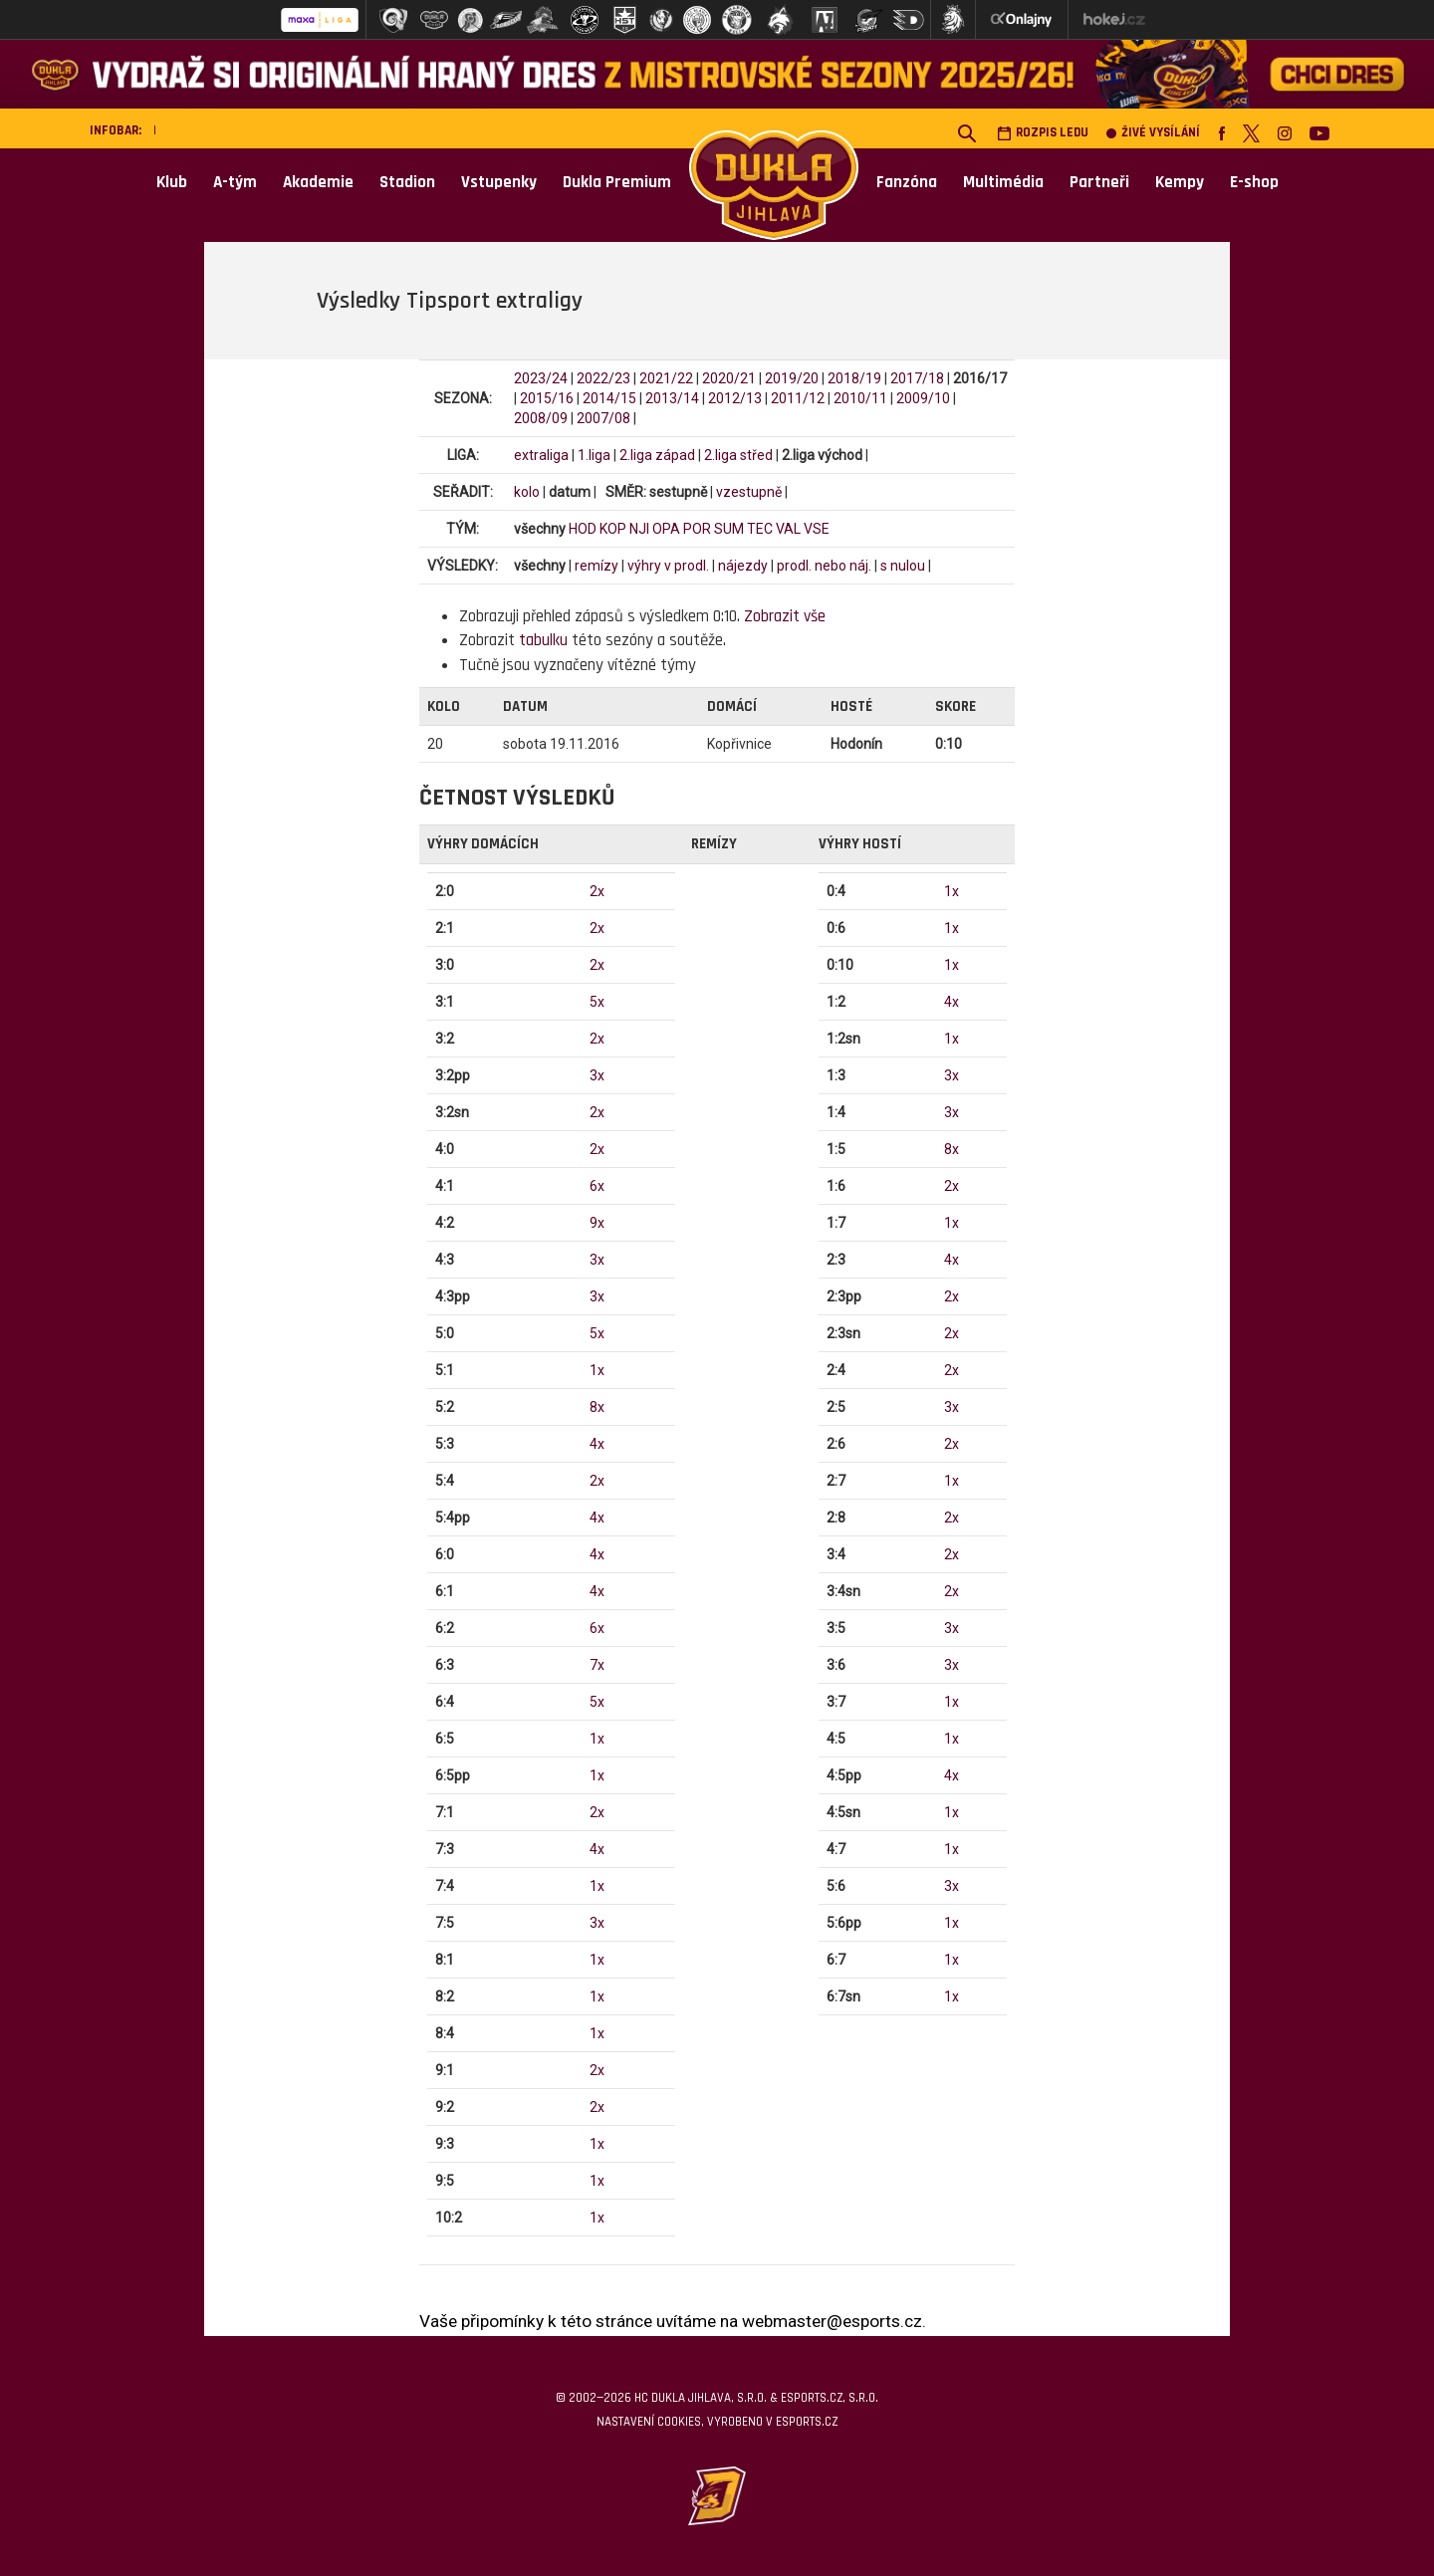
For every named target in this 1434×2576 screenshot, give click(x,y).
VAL (788, 529)
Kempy (1179, 182)
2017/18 (917, 378)
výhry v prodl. (668, 566)
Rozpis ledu (1042, 132)
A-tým (235, 182)
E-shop (1254, 182)
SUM (729, 529)
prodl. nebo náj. (824, 566)
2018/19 (854, 378)
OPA (666, 529)
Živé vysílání (1153, 132)
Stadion (407, 182)
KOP (612, 529)
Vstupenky (499, 182)
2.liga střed (738, 455)
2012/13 (735, 398)
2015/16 (547, 398)
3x (597, 1075)
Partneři (1099, 182)
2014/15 (609, 398)
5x (597, 1002)
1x (597, 1370)
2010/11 (860, 398)
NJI (639, 529)
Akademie (318, 182)
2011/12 (798, 398)
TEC (760, 529)
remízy (596, 566)
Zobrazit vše (785, 616)
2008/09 (541, 418)
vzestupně (749, 492)
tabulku (543, 640)
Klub (171, 182)
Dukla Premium (617, 182)
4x (597, 1444)
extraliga (541, 455)
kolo (527, 492)
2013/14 (672, 398)
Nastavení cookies (649, 2422)
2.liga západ (657, 455)
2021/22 (666, 378)
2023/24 (541, 378)
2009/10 (923, 398)
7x (597, 1665)
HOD (583, 529)
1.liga (594, 455)
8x (597, 1407)
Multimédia (1003, 182)
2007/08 (603, 418)
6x (597, 1186)
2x (597, 891)
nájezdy (743, 566)
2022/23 (603, 378)
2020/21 (729, 378)
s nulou (902, 566)
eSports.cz (806, 2422)
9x (597, 1223)
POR (697, 529)
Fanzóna (906, 182)
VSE (817, 529)
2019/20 (792, 378)
